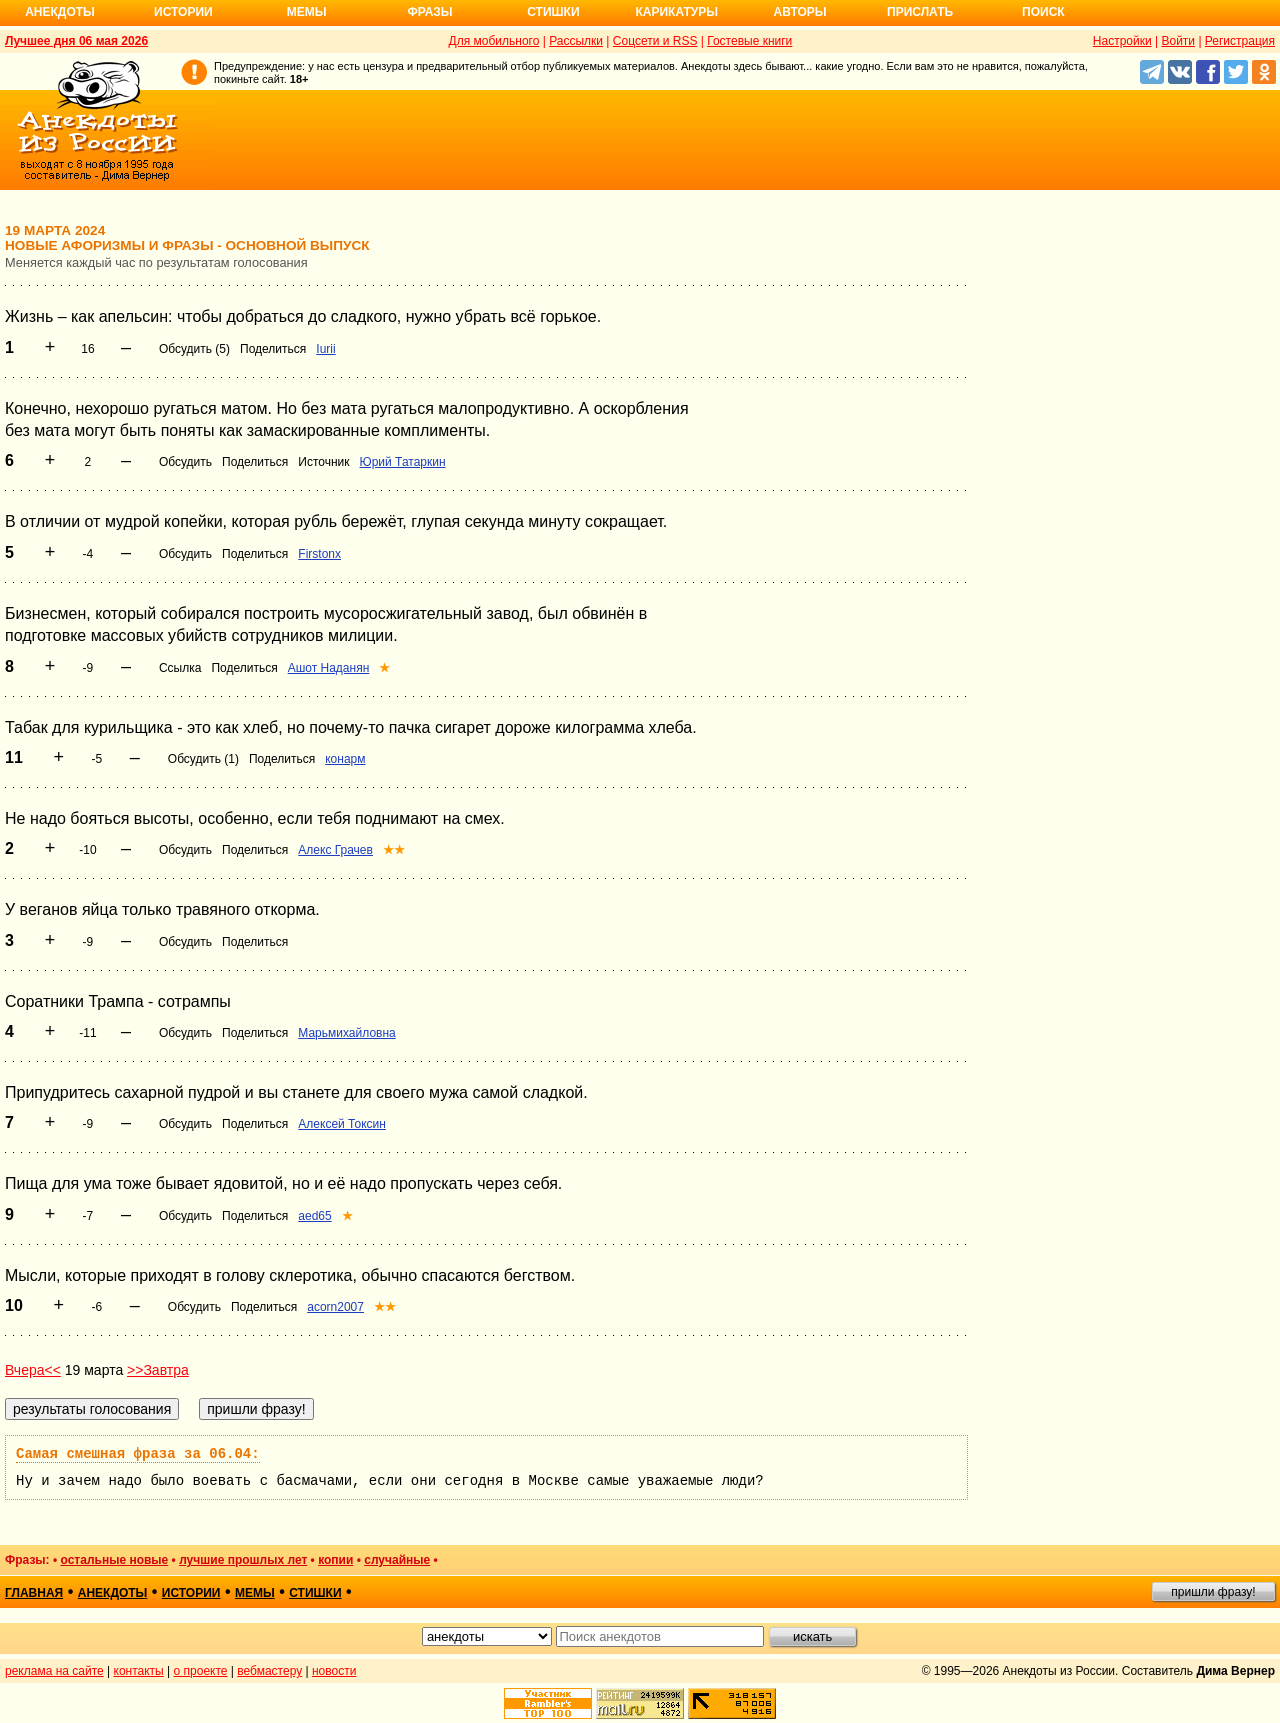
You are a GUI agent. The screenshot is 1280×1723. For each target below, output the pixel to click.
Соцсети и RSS (655, 41)
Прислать (920, 12)
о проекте (201, 1671)
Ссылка (180, 668)
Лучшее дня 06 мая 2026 (76, 41)
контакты (139, 1671)
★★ (394, 850)
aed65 (314, 1216)
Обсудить (185, 462)
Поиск (1043, 12)
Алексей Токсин (342, 1124)
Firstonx (319, 554)
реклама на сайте (54, 1671)
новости (334, 1671)
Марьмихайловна (346, 1033)
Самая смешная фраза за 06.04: (138, 1454)
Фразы (429, 12)
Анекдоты (60, 12)
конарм (345, 759)
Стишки (553, 12)
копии (335, 1560)
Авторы (800, 12)
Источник (323, 462)
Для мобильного (494, 41)
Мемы (307, 12)
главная (34, 1593)
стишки (315, 1593)
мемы (255, 1593)
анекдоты (113, 1593)
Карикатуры (676, 12)
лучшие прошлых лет (243, 1560)
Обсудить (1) (203, 759)
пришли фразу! (1213, 1592)
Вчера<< (33, 1370)
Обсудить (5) (194, 349)
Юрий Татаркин (403, 462)
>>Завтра (158, 1370)
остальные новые (114, 1560)
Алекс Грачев (335, 850)
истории (191, 1593)
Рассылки (576, 41)
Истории (183, 12)
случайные (397, 1560)
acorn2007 (335, 1307)
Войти (1178, 41)
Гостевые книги (749, 41)
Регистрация (1240, 41)
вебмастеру (269, 1671)
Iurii (325, 349)
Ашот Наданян (329, 668)
